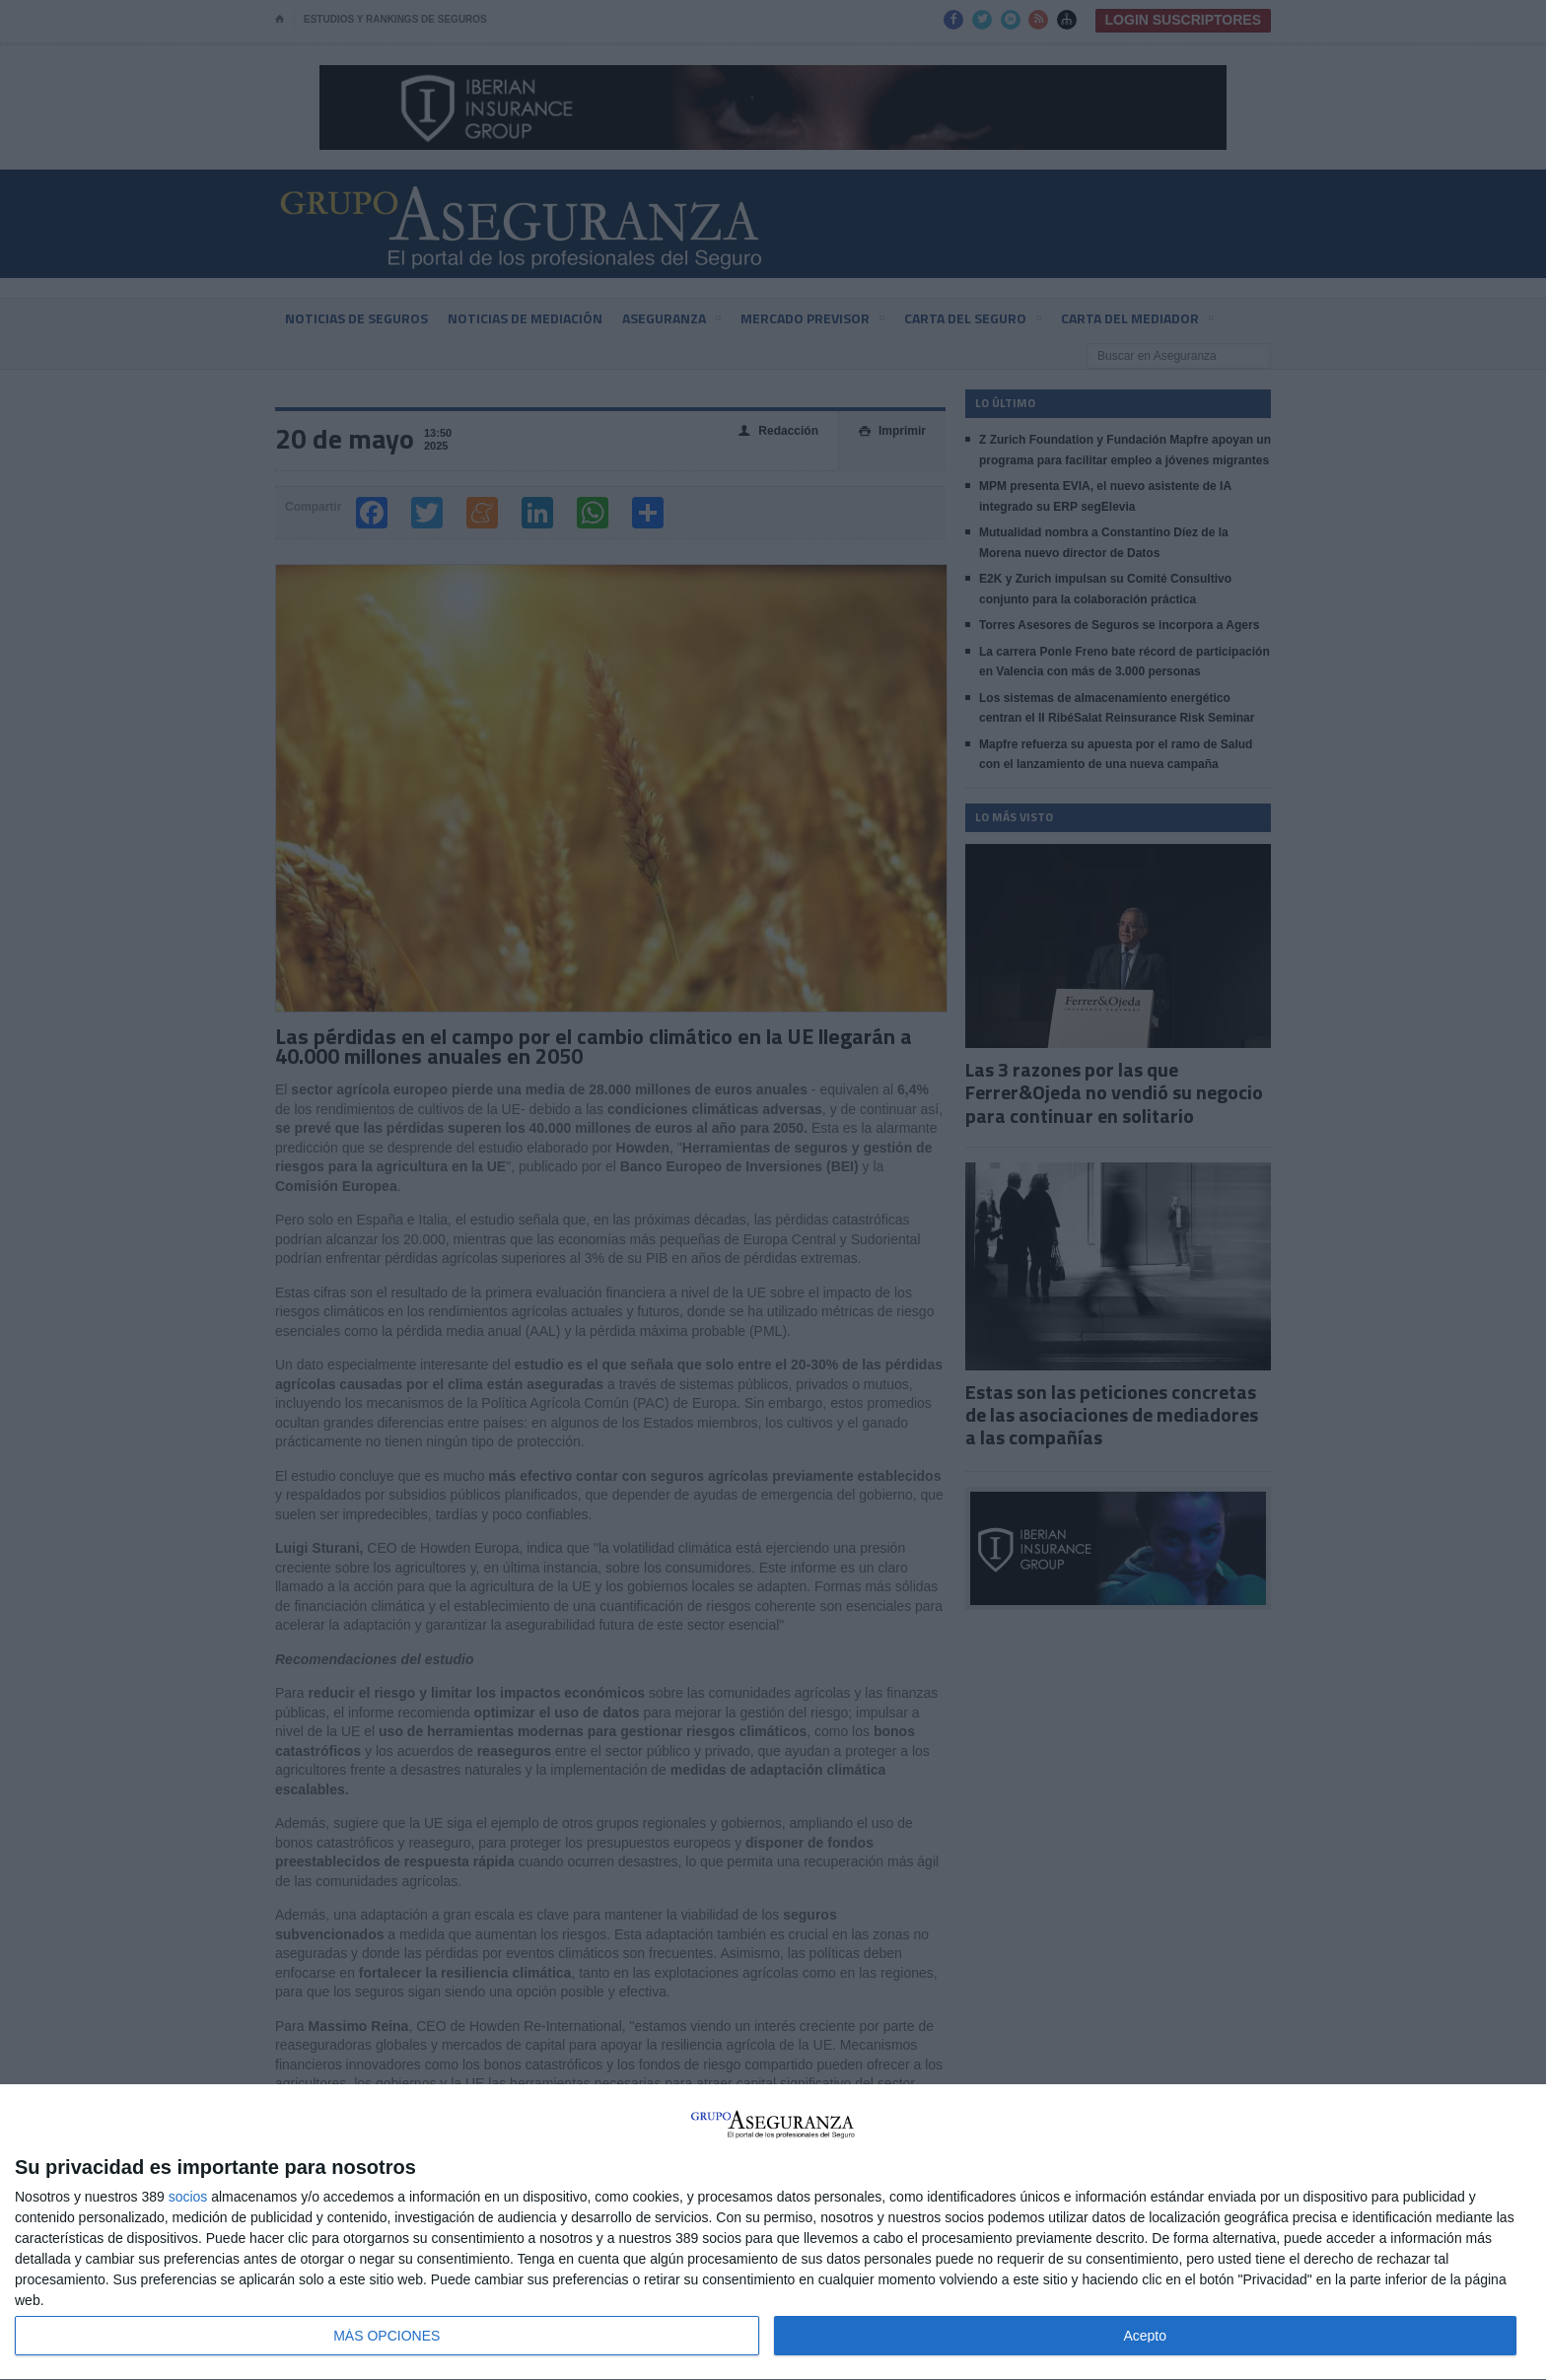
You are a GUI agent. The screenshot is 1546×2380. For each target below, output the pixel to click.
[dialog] (773, 2232)
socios (188, 2197)
